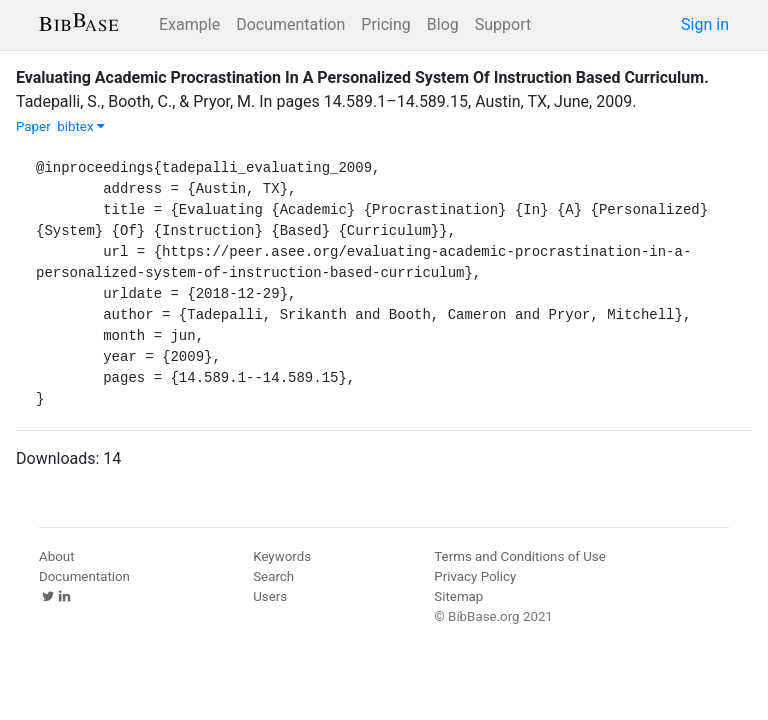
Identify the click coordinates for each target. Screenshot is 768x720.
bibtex (81, 126)
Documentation (290, 24)
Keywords (282, 556)
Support (503, 24)
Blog (443, 24)
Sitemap (458, 596)
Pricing (386, 24)
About (57, 556)
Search (273, 576)
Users (270, 596)
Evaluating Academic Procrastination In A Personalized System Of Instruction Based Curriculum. (362, 77)
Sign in (705, 24)
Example (189, 24)
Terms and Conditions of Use (519, 556)
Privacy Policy (475, 576)
